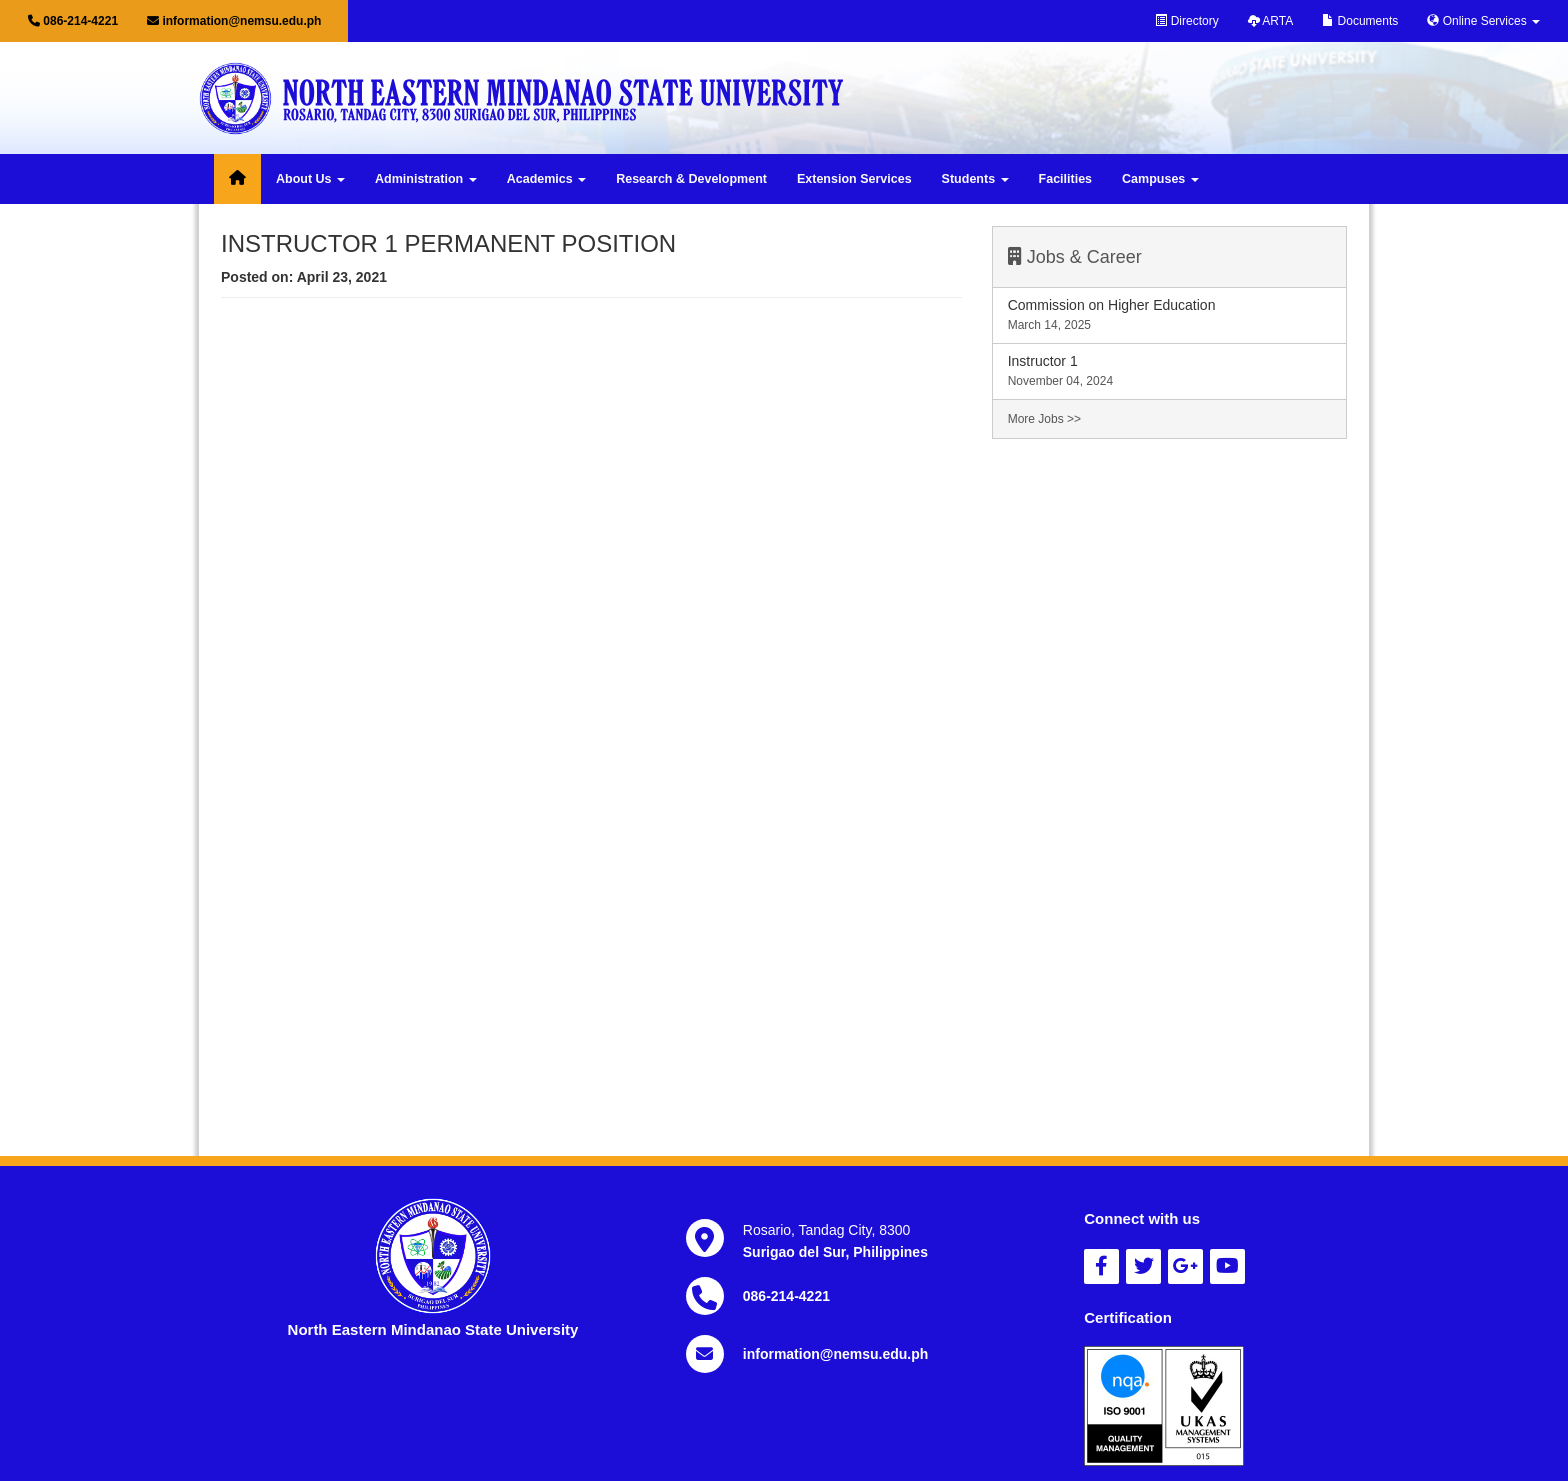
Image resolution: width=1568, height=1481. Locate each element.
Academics (546, 179)
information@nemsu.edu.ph (234, 21)
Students (975, 179)
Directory (1186, 21)
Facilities (1066, 179)
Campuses (1160, 179)
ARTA (1271, 21)
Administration (426, 179)
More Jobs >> (1044, 419)
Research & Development (691, 179)
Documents (1360, 21)
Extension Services (854, 179)
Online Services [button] (1483, 21)
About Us (310, 179)
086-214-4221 (73, 21)
